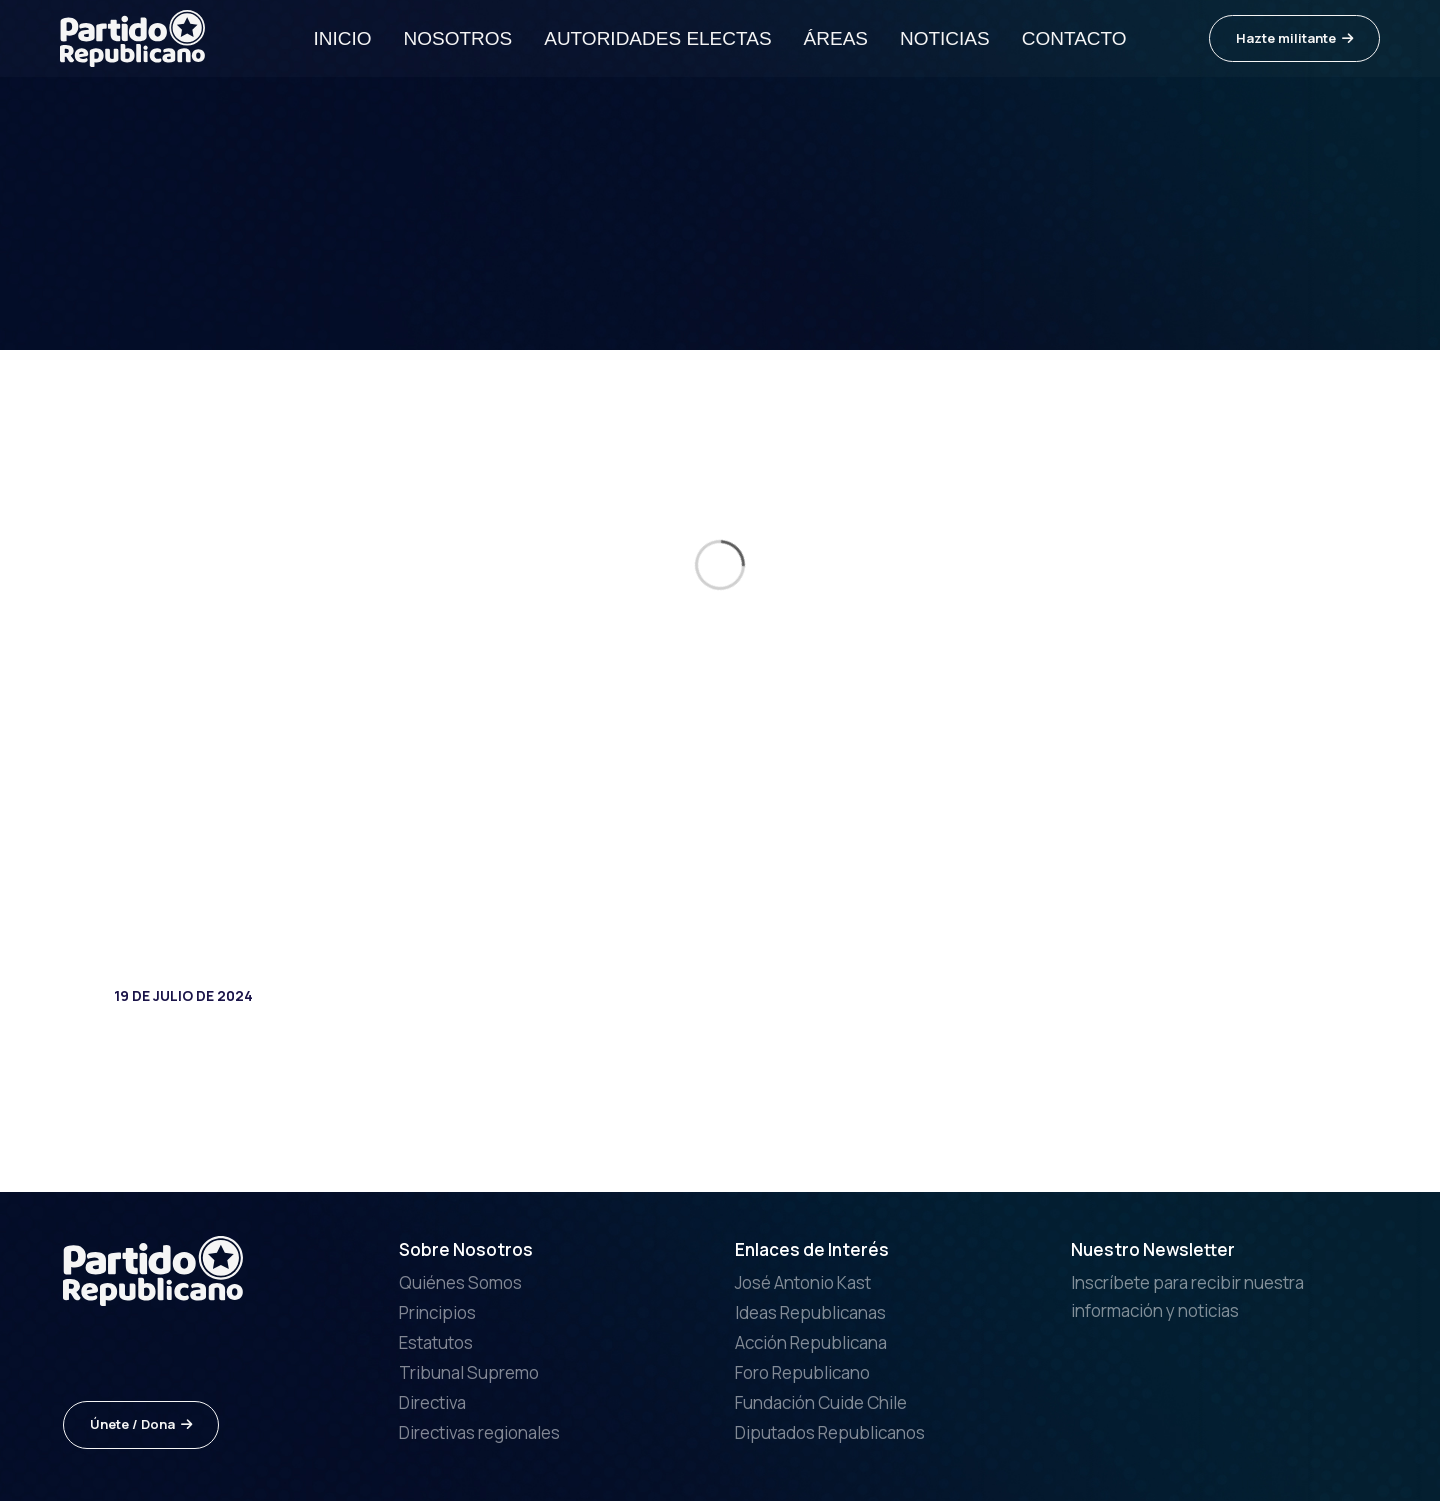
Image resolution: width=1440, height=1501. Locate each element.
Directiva (432, 1402)
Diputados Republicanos (830, 1432)
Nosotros (457, 38)
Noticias (945, 38)
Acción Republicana (811, 1342)
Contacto (1074, 38)
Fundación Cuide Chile (821, 1402)
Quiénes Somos (460, 1282)
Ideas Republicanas (810, 1312)
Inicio (342, 38)
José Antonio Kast (803, 1282)
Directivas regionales (479, 1432)
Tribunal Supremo (469, 1372)
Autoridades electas (657, 38)
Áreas (836, 38)
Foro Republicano (802, 1372)
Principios (437, 1312)
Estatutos (436, 1342)
